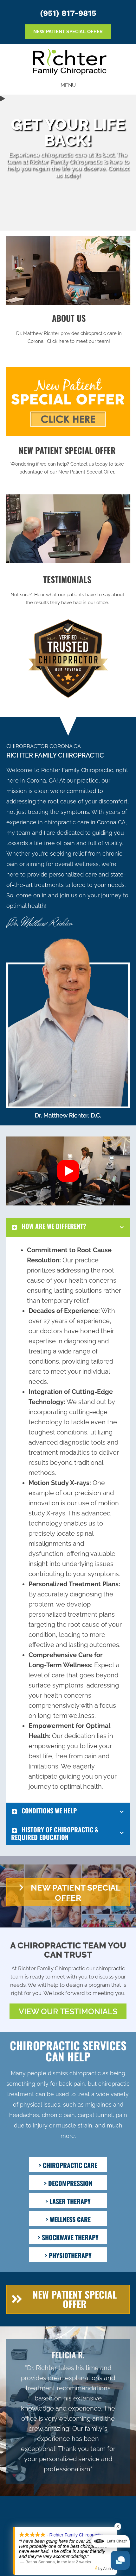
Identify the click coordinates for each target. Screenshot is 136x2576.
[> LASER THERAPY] (68, 2200)
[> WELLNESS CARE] (68, 2218)
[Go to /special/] (67, 462)
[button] (68, 1171)
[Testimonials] (68, 2411)
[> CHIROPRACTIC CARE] (68, 2164)
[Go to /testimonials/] (67, 591)
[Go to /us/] (68, 330)
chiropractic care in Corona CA (85, 822)
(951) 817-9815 (68, 13)
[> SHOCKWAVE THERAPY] (68, 2236)
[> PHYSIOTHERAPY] (68, 2254)
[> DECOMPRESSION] (68, 2182)
